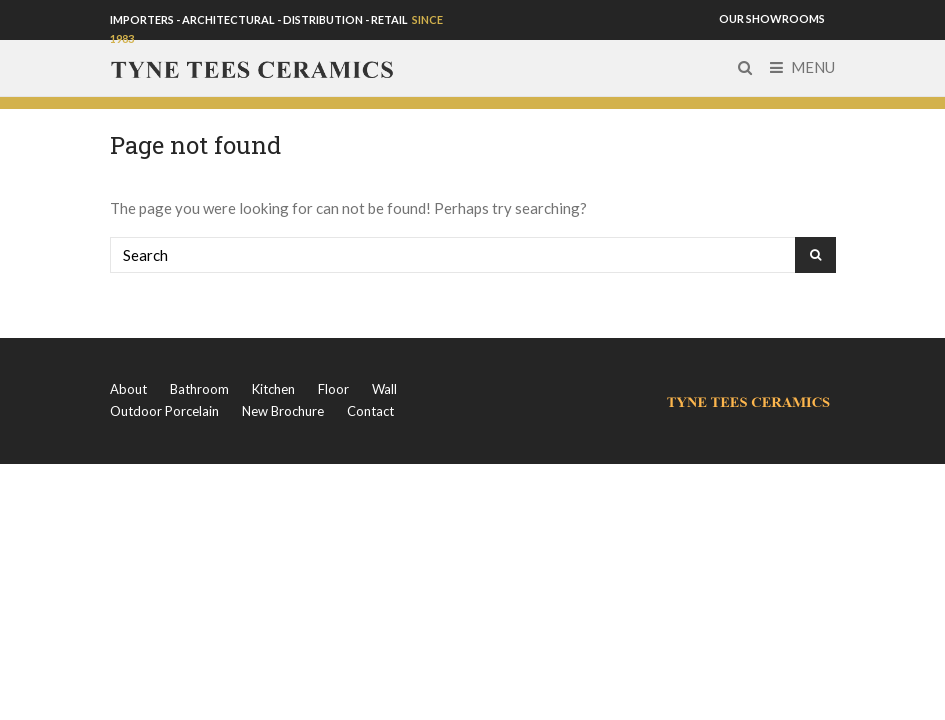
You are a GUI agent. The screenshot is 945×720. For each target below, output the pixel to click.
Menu (802, 67)
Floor (333, 389)
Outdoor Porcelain (164, 411)
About (128, 389)
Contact (370, 411)
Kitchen (273, 389)
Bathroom (199, 389)
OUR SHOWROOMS (772, 18)
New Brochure (283, 411)
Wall (384, 389)
